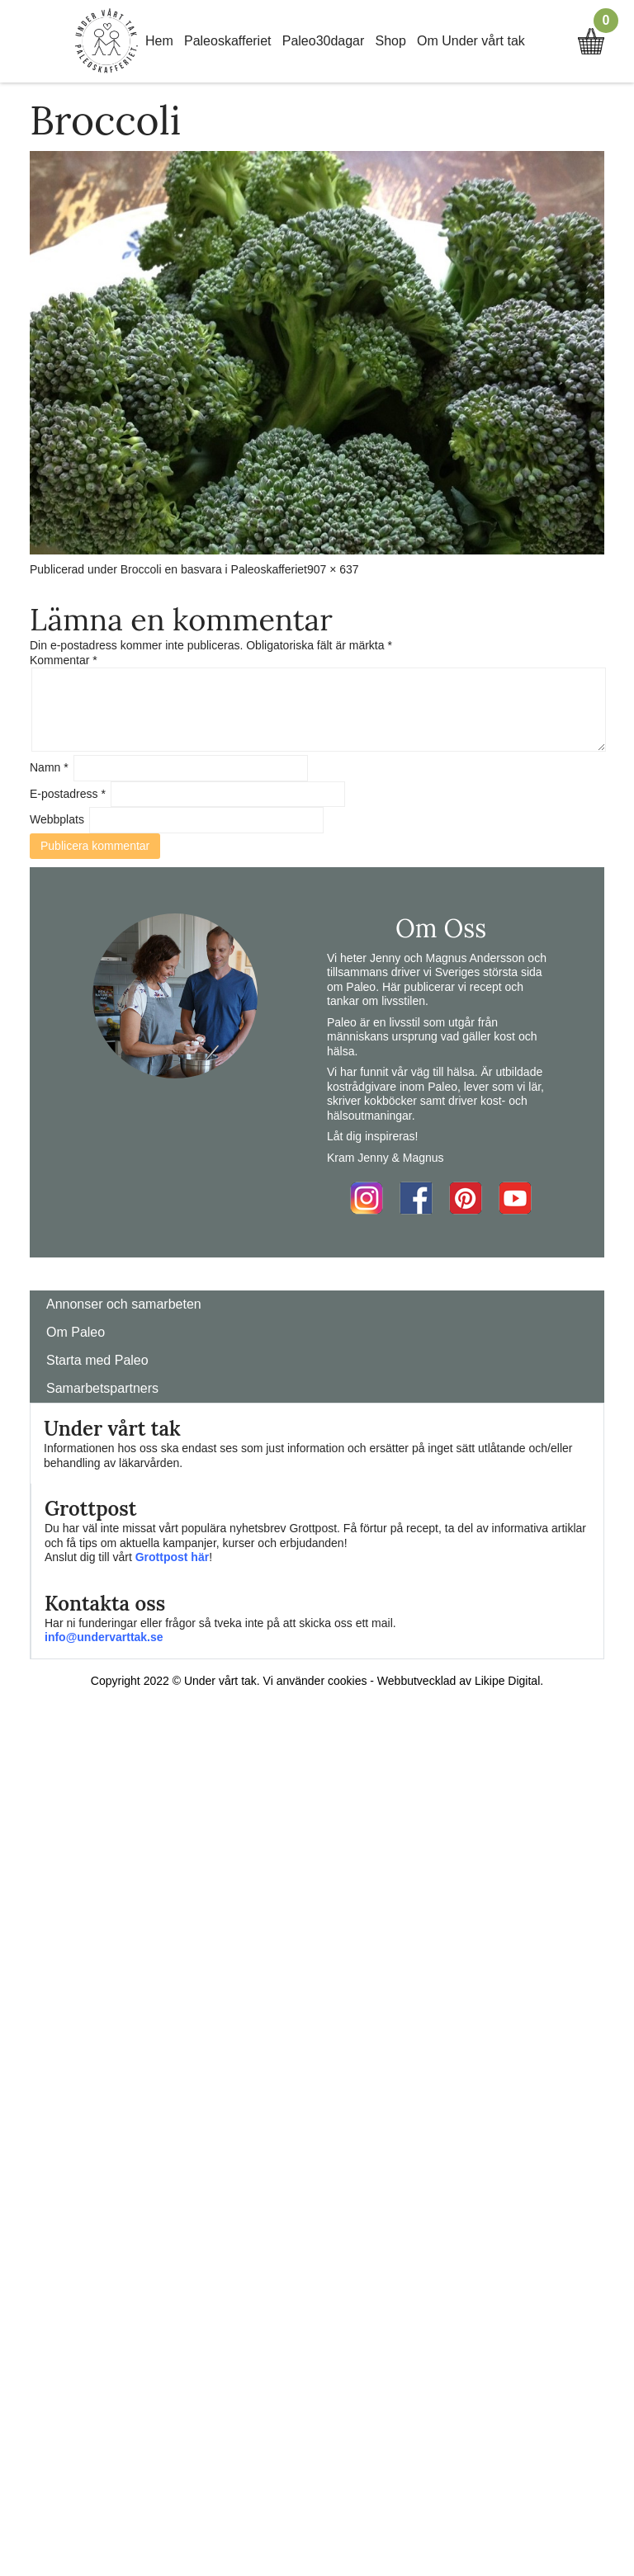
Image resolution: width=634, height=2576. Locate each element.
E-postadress (68, 793)
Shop (391, 41)
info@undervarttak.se (104, 1637)
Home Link (106, 41)
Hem (159, 41)
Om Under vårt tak (471, 41)
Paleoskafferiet (228, 41)
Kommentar (63, 660)
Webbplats (57, 819)
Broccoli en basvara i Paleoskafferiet (214, 569)
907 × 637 (333, 569)
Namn (49, 767)
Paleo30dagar (323, 41)
